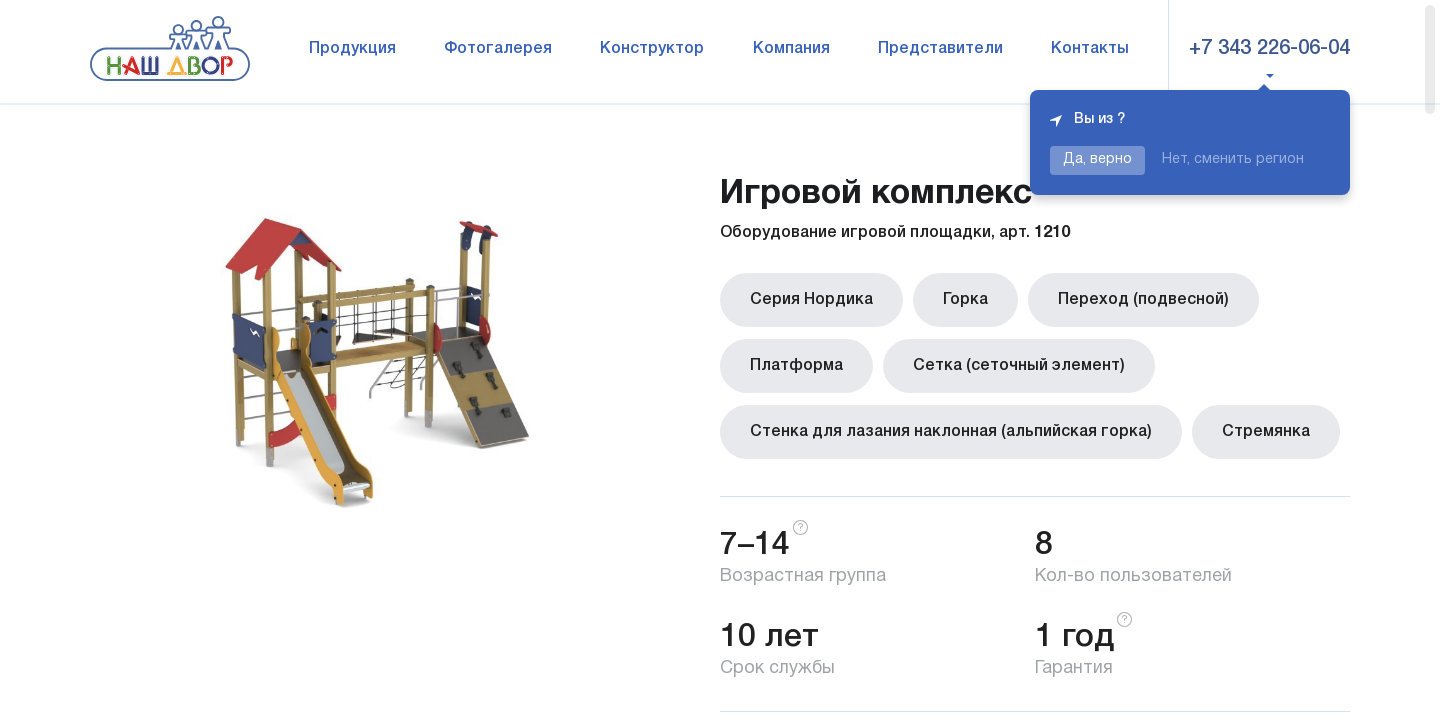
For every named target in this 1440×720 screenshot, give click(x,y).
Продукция (352, 49)
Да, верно (1097, 159)
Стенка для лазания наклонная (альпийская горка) (951, 432)
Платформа (796, 366)
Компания (791, 49)
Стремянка (1266, 432)
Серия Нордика (811, 300)
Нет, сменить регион (1233, 159)
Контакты (1090, 49)
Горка (965, 300)
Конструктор (652, 49)
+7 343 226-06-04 (1269, 49)
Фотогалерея (498, 49)
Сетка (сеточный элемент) (1019, 366)
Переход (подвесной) (1143, 300)
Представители (940, 49)
